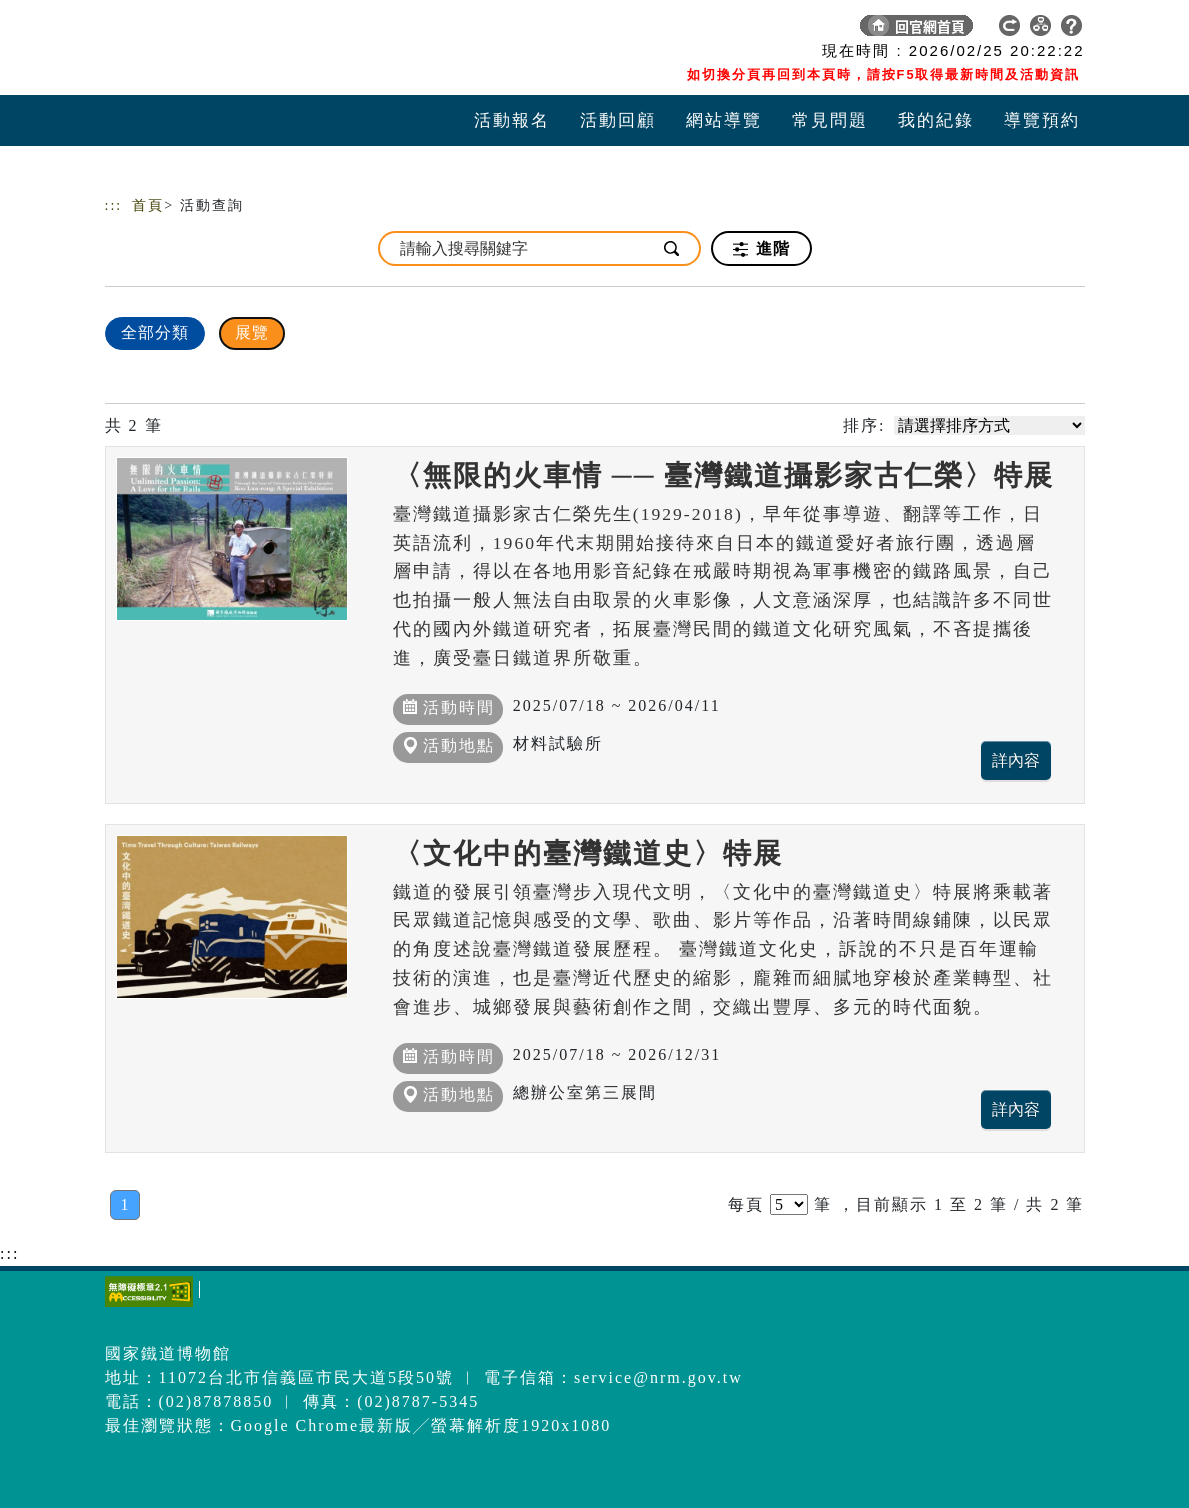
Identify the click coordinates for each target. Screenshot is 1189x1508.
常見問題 (830, 120)
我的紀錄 (936, 120)
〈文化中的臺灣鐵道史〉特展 (588, 853)
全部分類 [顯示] (155, 332)
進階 (761, 249)
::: (114, 205)
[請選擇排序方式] (989, 425)
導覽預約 (1042, 120)
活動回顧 (618, 120)
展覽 (252, 332)
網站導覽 (724, 120)
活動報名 (512, 120)
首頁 (148, 205)
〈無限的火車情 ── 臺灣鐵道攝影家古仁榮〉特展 (724, 475)
